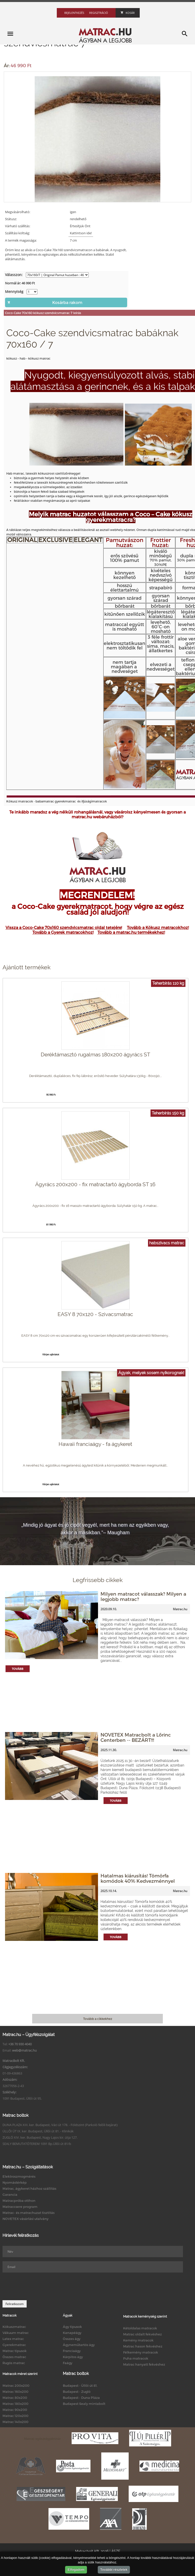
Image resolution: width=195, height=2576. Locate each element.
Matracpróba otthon (19, 2201)
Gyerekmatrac (14, 2345)
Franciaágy (72, 2351)
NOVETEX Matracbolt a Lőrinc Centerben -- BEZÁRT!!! (136, 1737)
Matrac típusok (15, 2351)
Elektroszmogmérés (19, 2176)
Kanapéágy (72, 2333)
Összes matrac (14, 2357)
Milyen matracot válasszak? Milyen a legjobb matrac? (143, 1596)
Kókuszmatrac (14, 2327)
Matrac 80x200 (15, 2398)
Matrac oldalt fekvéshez (142, 2334)
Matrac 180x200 (15, 2404)
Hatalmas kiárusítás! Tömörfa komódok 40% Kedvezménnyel (138, 1878)
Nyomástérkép (15, 2182)
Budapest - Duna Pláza (81, 2398)
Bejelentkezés (74, 13)
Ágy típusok (72, 2327)
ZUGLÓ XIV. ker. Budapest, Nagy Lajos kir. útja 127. (40, 2137)
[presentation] (41, 2286)
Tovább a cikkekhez (97, 2018)
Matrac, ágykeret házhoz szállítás (29, 2188)
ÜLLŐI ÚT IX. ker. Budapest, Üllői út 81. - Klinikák (38, 2131)
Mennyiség (14, 291)
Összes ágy (71, 2339)
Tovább (17, 1668)
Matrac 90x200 (15, 2410)
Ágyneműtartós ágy (79, 2345)
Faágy (67, 2363)
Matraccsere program (20, 2207)
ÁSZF (115, 2551)
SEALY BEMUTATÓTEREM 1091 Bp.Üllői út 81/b (37, 2143)
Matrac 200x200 (16, 2385)
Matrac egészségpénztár (42, 2438)
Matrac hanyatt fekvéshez (144, 2364)
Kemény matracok (138, 2340)
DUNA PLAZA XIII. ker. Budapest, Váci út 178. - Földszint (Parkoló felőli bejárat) (60, 2125)
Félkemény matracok (140, 2352)
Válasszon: (14, 274)
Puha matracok (135, 2358)
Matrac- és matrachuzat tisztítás (29, 2213)
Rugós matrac (14, 2363)
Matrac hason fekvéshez (142, 2346)
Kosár (128, 13)
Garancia (10, 2195)
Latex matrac (13, 2339)
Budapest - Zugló (76, 2392)
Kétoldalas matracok (140, 2328)
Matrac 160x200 (15, 2392)
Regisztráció (98, 13)
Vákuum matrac (16, 2333)
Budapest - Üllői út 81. (80, 2385)
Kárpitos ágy (73, 2357)
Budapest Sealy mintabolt (84, 2404)
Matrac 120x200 (15, 2416)
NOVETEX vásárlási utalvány (25, 2219)
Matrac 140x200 (15, 2422)
